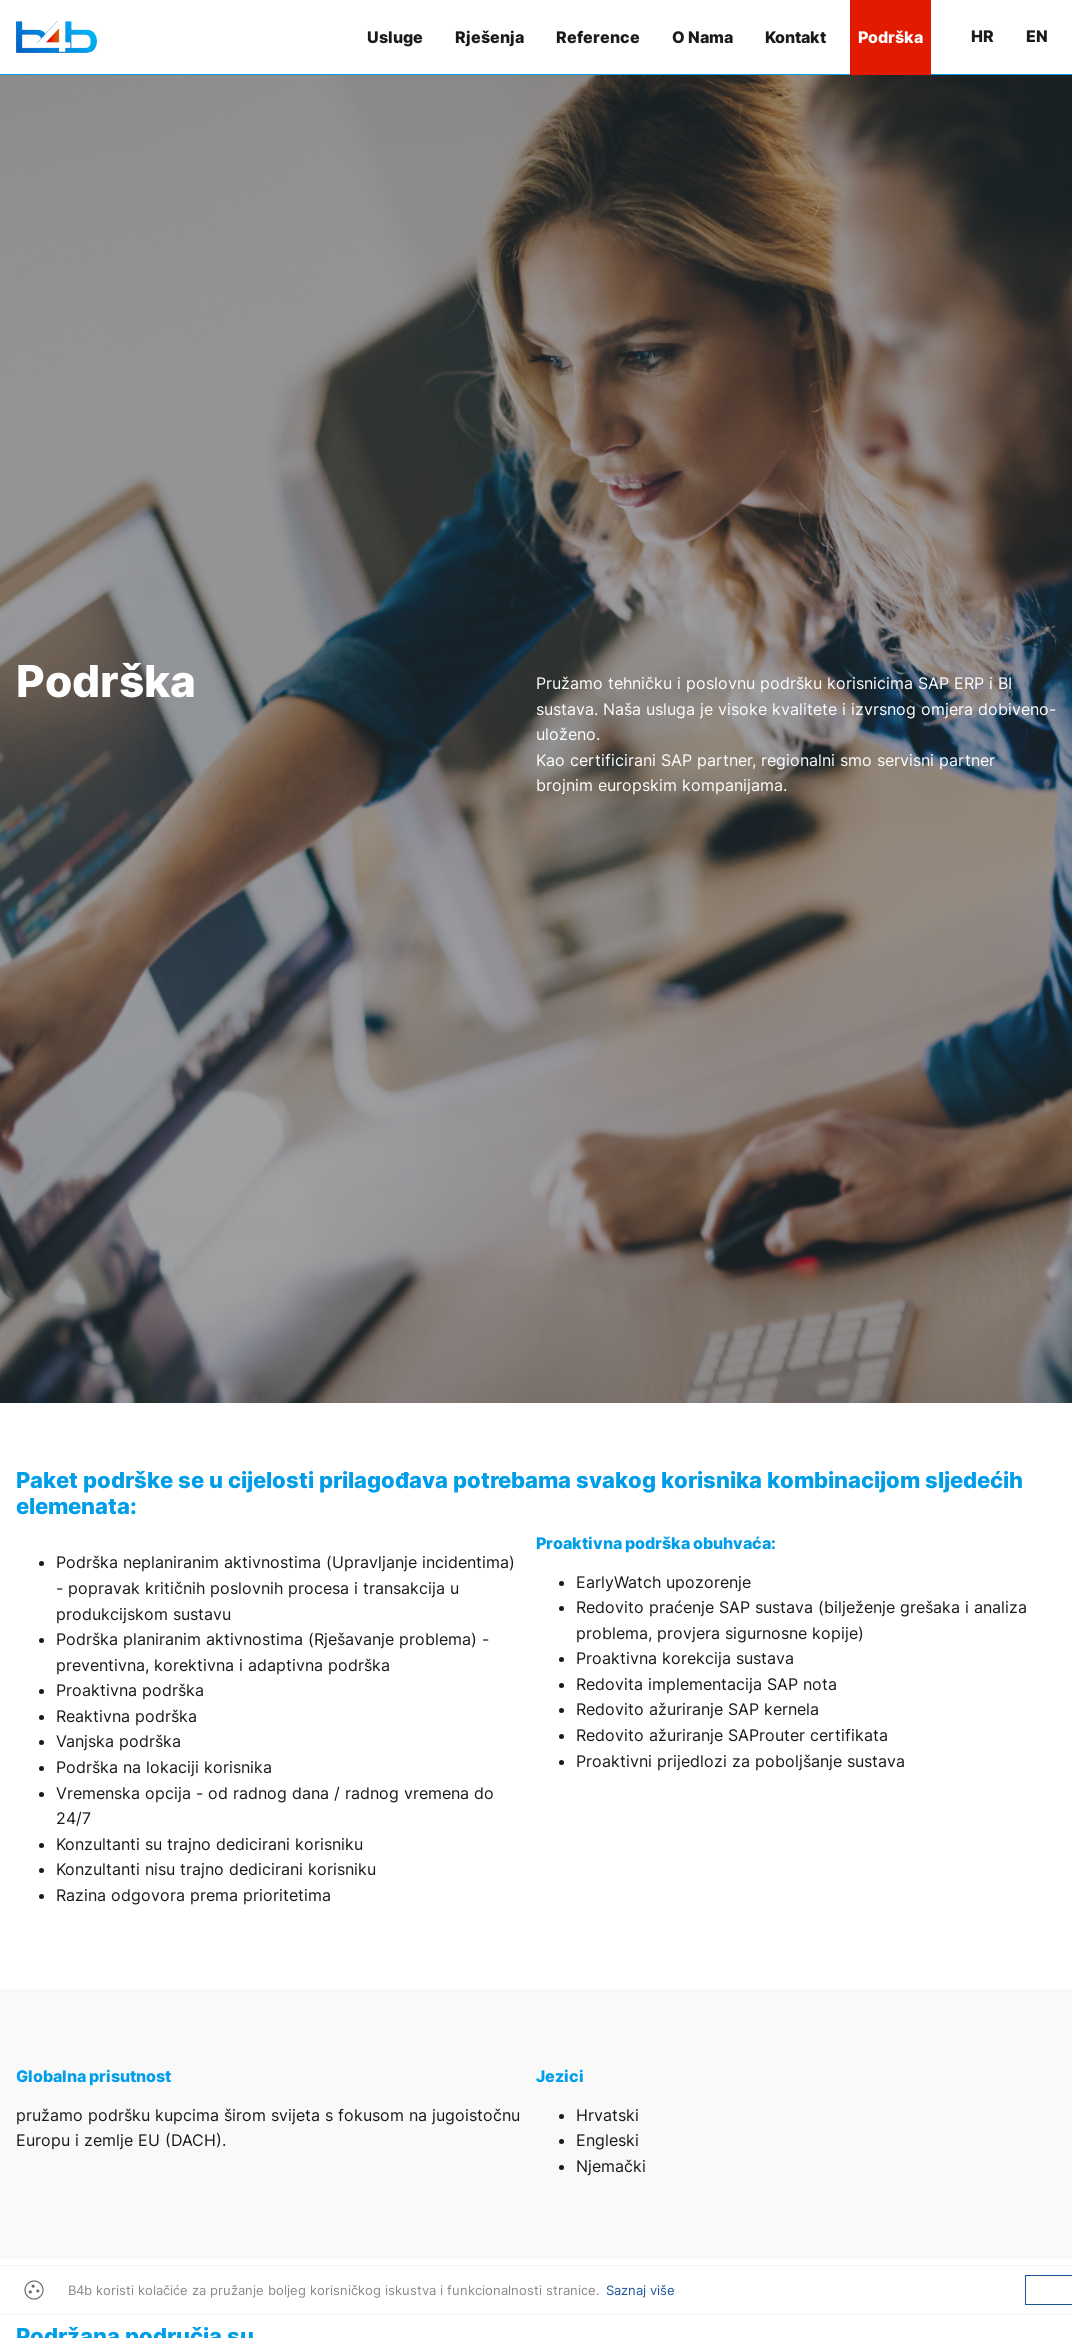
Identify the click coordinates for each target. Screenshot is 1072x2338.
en (1037, 36)
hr (982, 36)
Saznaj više (640, 2290)
